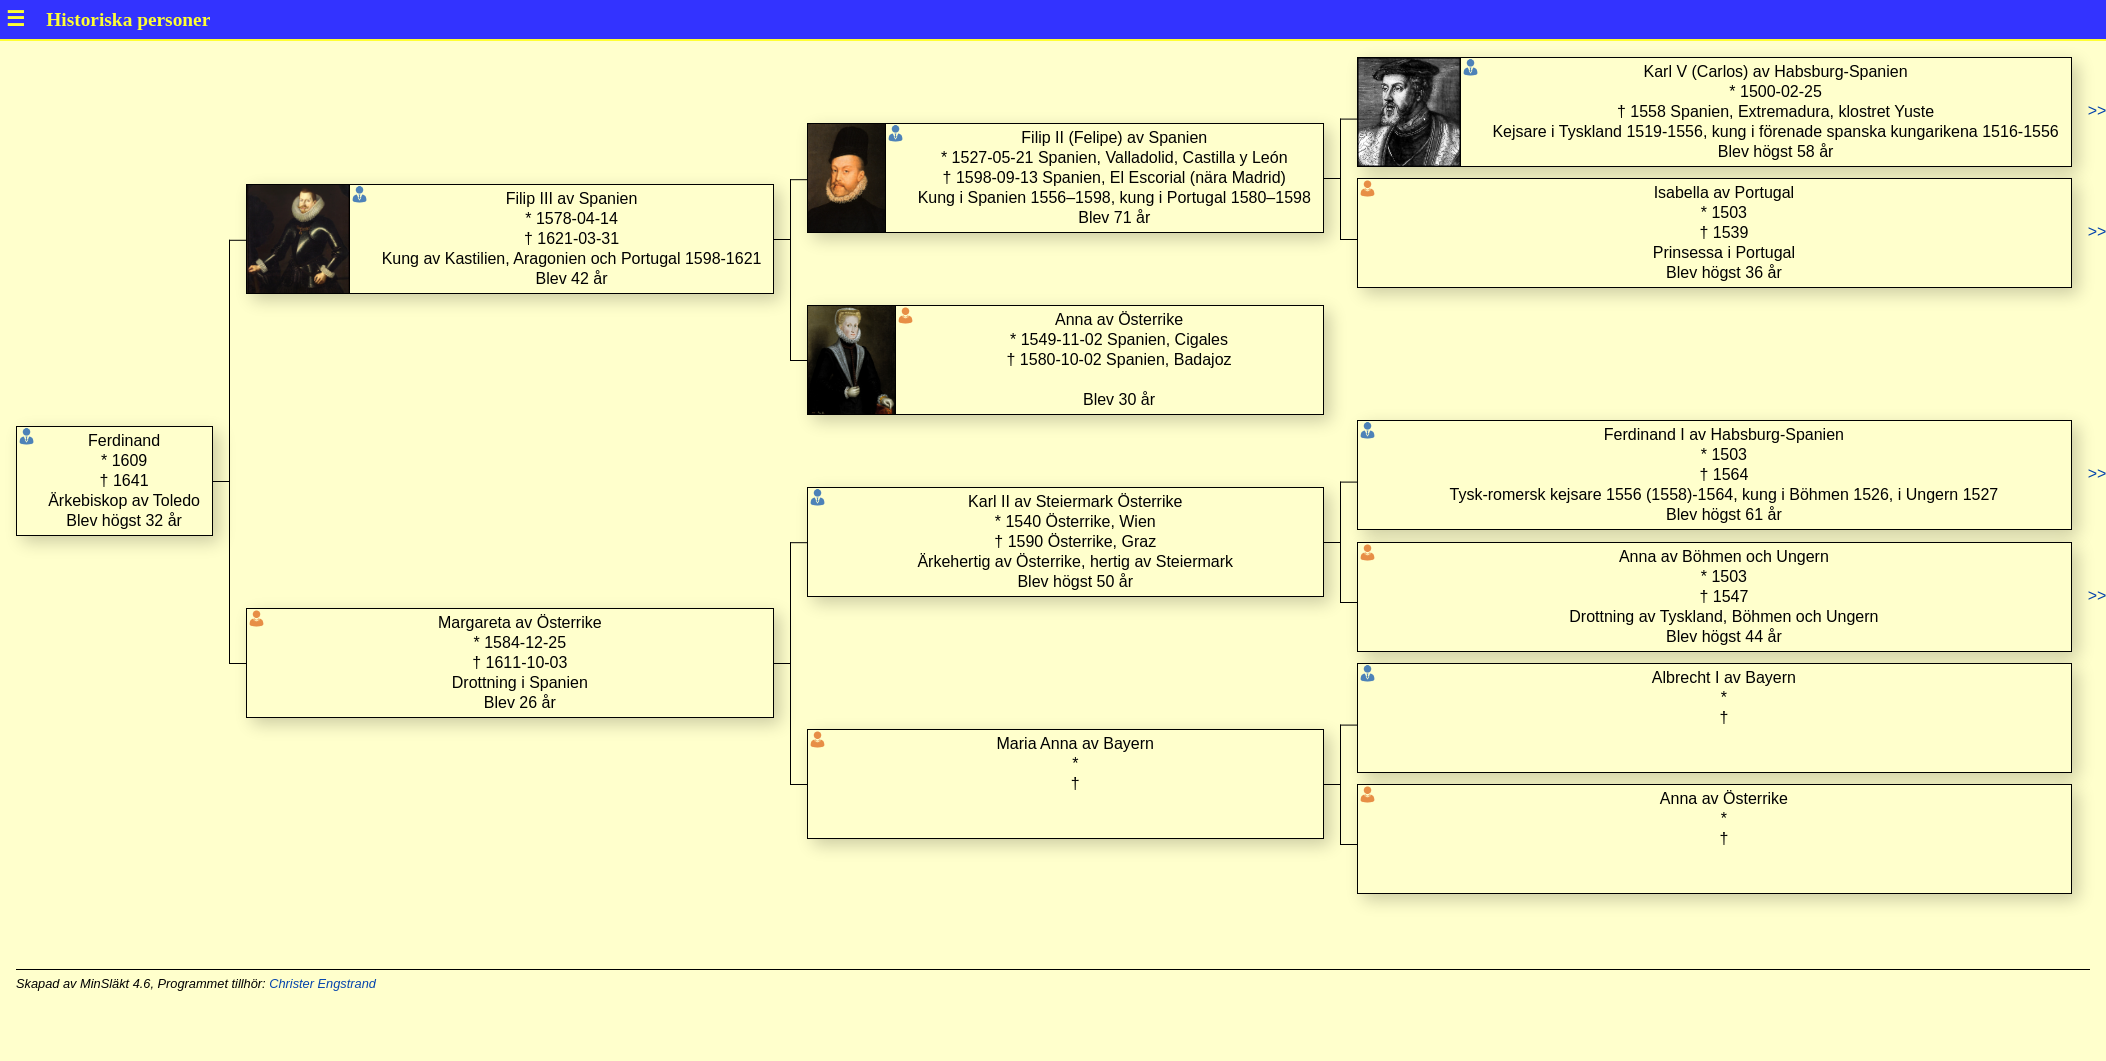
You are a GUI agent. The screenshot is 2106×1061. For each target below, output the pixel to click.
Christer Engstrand (322, 983)
